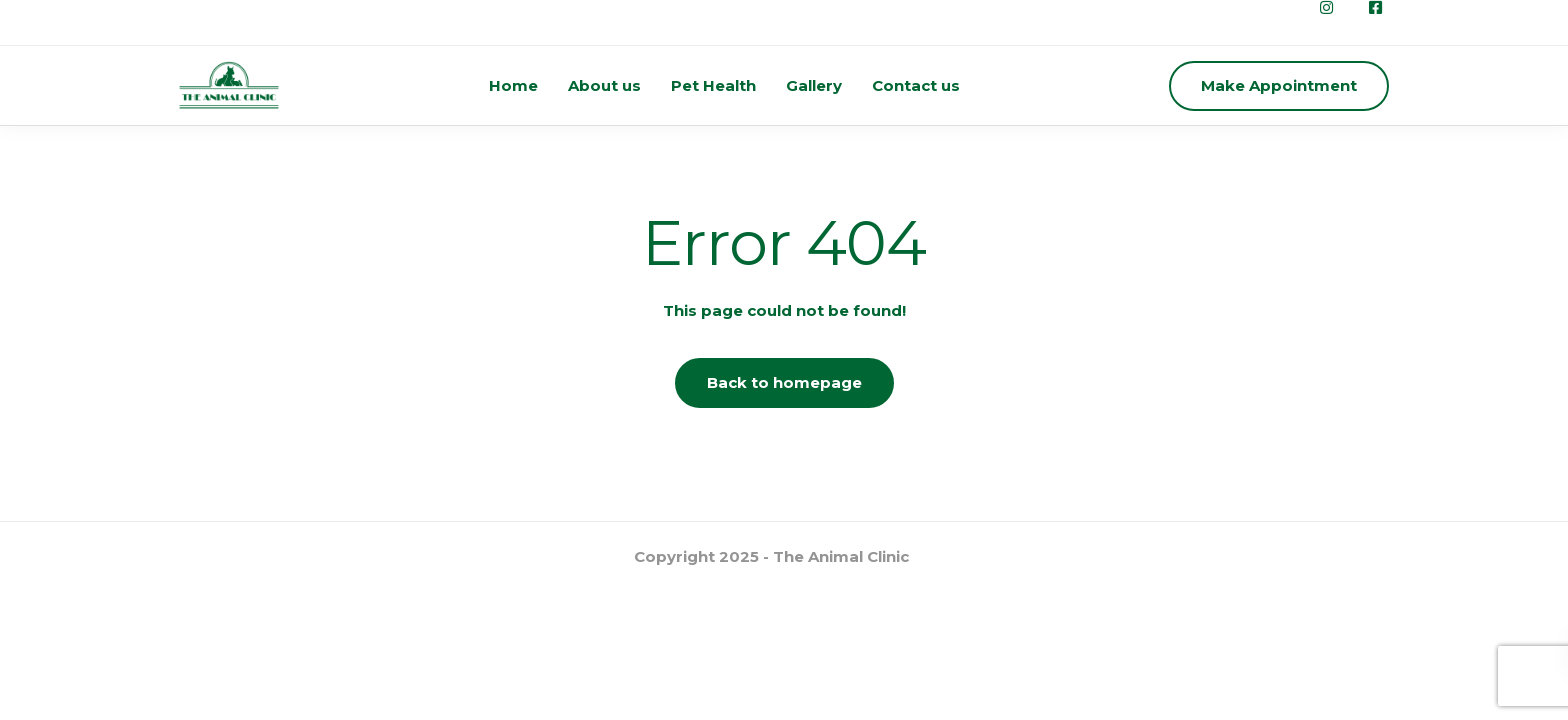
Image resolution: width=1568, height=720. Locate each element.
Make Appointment (1279, 85)
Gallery (814, 85)
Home (513, 85)
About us (604, 85)
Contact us (916, 85)
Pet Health (713, 85)
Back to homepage (784, 382)
